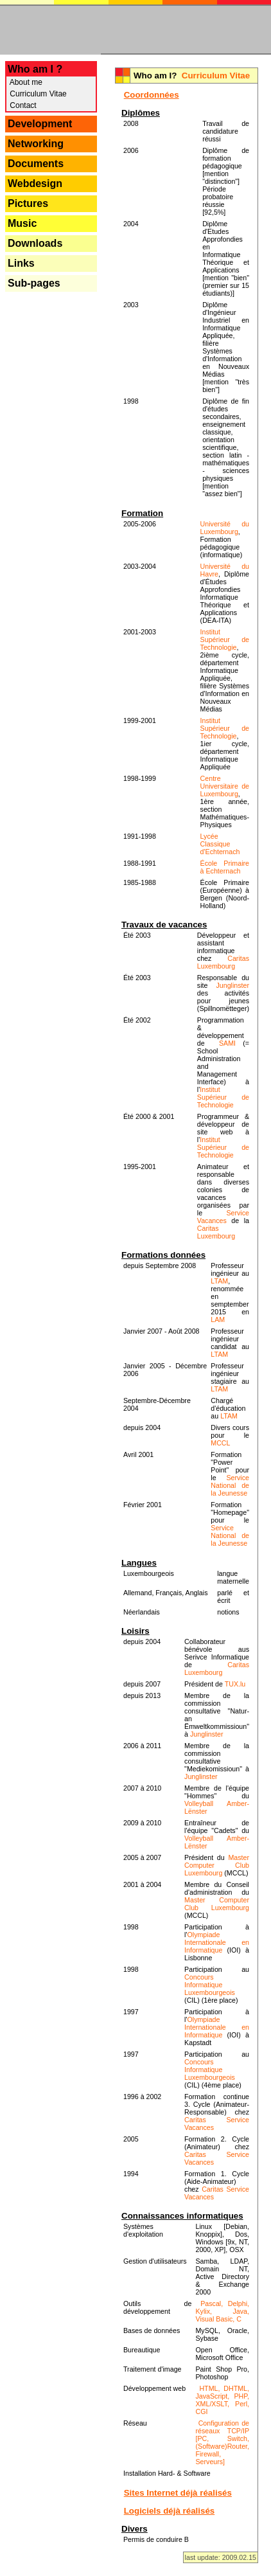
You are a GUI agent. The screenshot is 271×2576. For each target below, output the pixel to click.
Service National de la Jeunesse (230, 1485)
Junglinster (232, 985)
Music (22, 223)
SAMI (227, 1043)
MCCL (220, 1443)
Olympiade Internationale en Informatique (216, 1942)
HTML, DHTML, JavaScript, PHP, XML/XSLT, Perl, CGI (222, 2399)
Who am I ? (35, 69)
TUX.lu (235, 1684)
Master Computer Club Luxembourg (216, 1865)
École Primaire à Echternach (224, 867)
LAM (218, 1319)
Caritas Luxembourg (223, 962)
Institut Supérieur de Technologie (224, 639)
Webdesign (35, 183)
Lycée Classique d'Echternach (220, 843)
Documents (36, 163)
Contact (22, 105)
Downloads (35, 243)
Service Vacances (223, 1216)
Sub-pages (34, 283)
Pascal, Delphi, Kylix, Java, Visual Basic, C (222, 2311)
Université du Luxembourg (224, 527)
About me (25, 82)
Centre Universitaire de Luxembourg (224, 786)
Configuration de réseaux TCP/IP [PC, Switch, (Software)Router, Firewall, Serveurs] (222, 2442)
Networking (36, 143)
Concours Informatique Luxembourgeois (209, 1984)
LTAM (219, 1281)
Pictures (28, 203)
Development (40, 123)
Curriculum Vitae (37, 93)
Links (21, 263)
